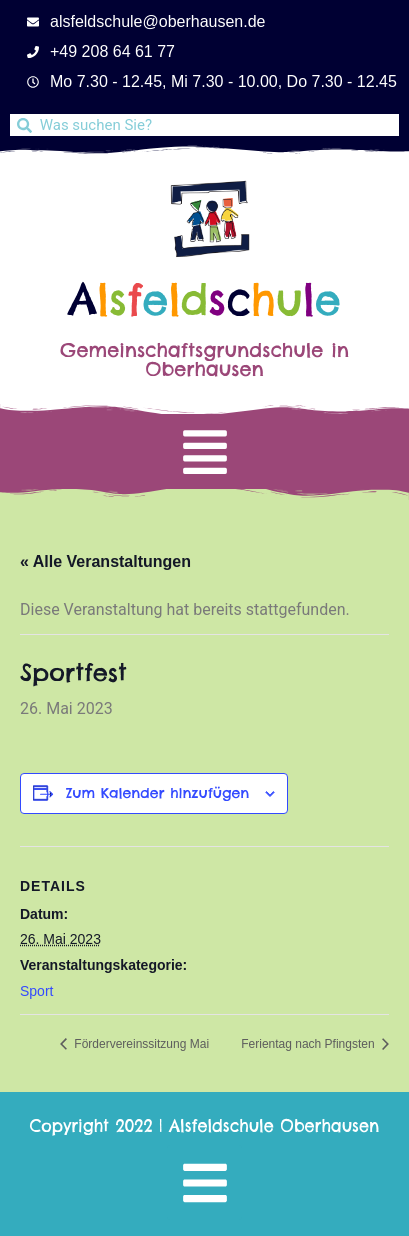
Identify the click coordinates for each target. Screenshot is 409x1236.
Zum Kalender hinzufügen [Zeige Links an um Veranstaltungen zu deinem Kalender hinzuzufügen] (157, 793)
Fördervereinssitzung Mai (140, 1044)
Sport (36, 991)
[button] (204, 451)
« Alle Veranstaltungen (105, 561)
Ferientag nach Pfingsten (309, 1044)
